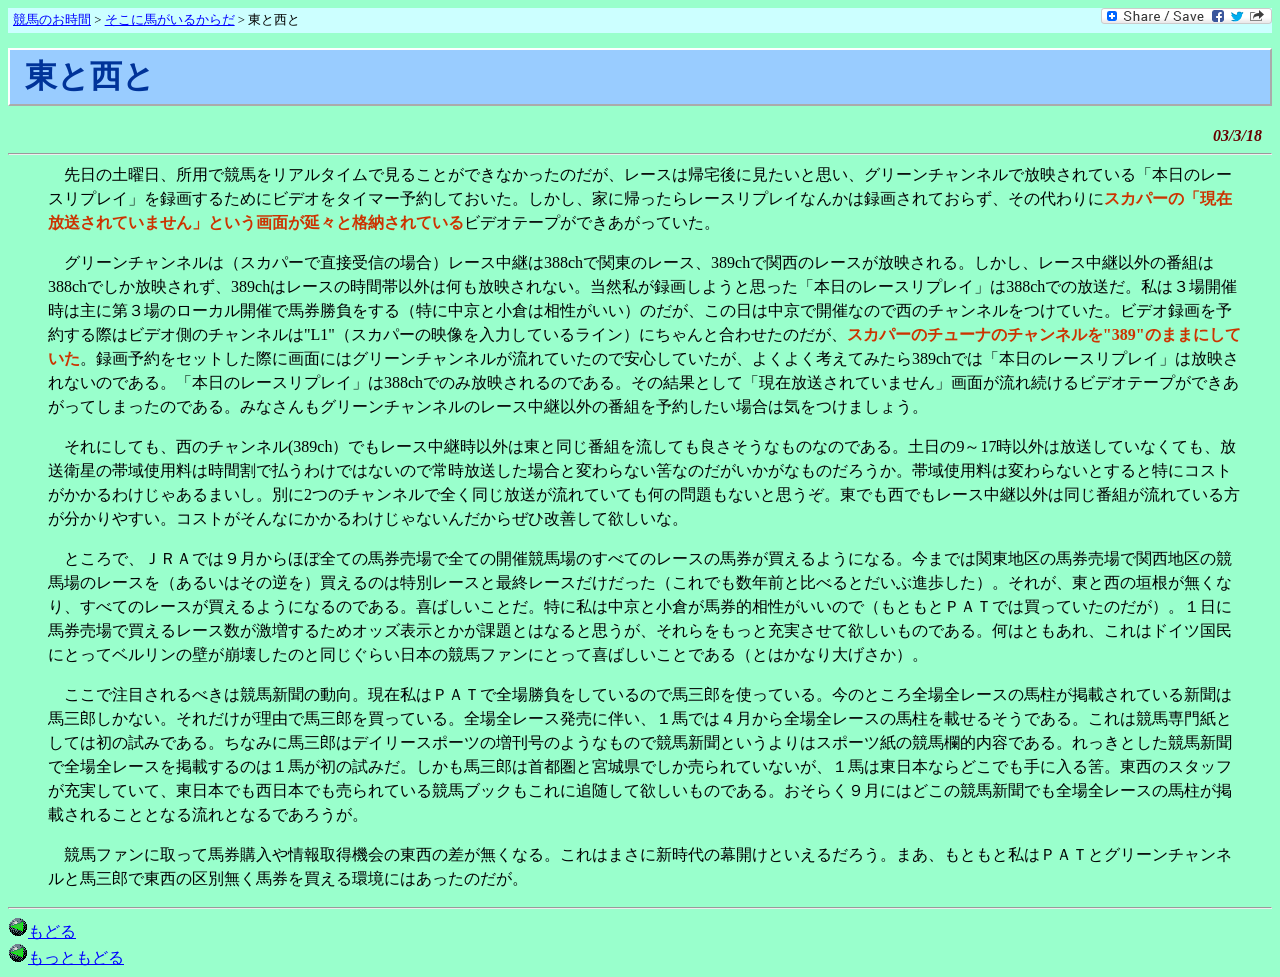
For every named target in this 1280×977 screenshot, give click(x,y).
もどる (42, 931)
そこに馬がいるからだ (170, 20)
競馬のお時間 (52, 20)
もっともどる (66, 957)
